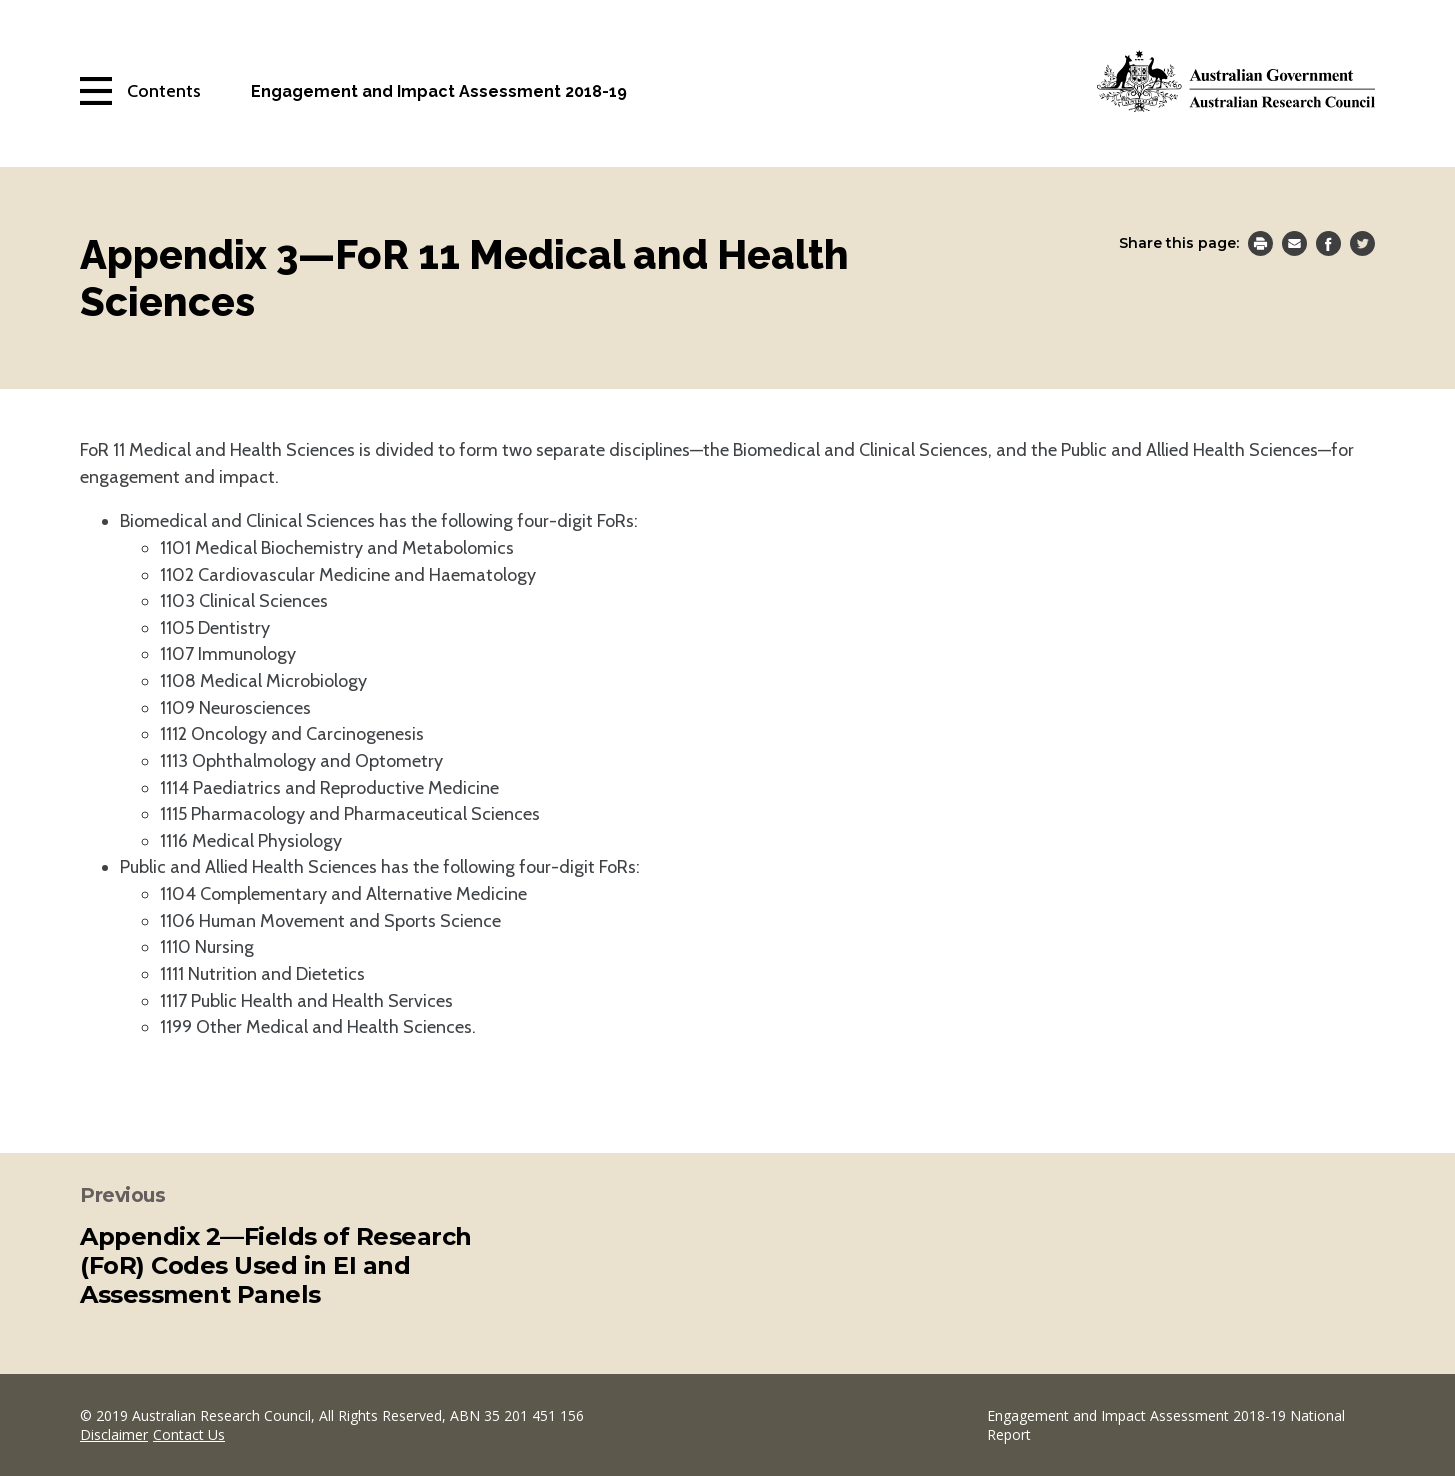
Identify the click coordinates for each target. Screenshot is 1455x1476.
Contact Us (189, 1434)
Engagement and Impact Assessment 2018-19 (439, 91)
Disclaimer (114, 1434)
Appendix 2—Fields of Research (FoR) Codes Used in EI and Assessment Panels (276, 1265)
